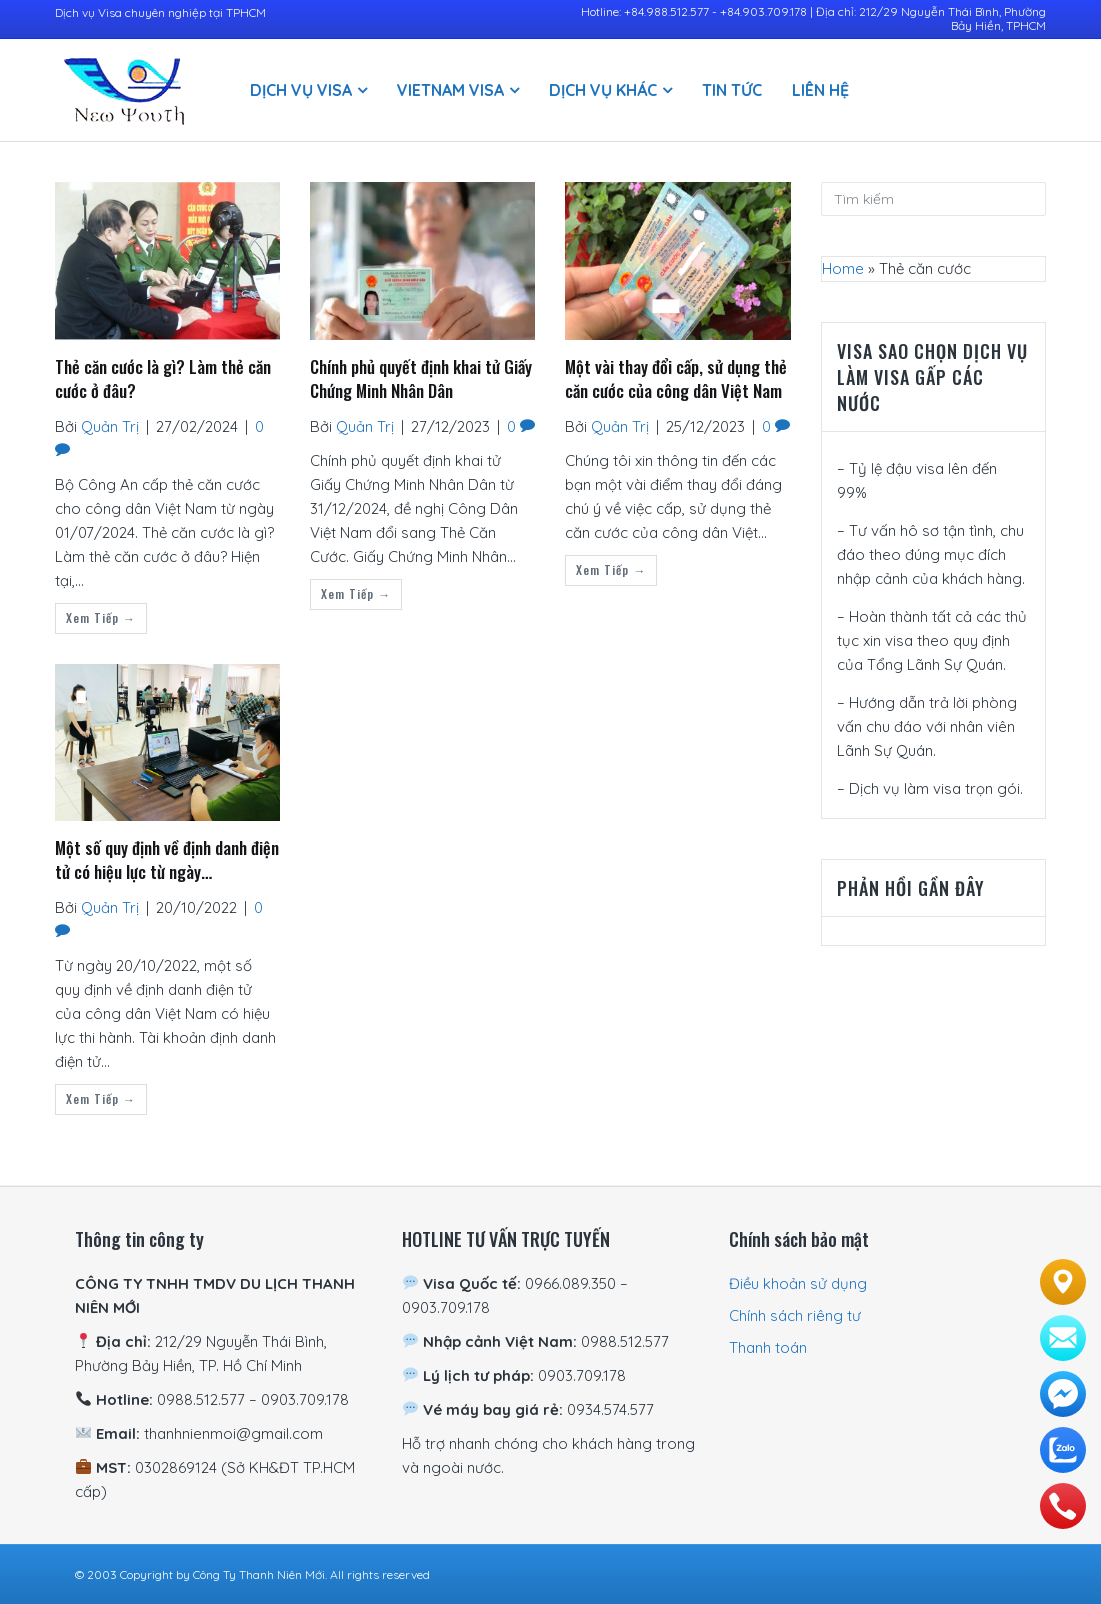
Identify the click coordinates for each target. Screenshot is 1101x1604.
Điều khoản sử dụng (798, 1283)
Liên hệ (820, 90)
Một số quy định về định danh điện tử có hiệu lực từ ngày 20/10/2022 (167, 861)
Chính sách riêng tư (795, 1315)
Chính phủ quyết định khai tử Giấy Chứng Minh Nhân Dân (421, 379)
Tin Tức (732, 90)
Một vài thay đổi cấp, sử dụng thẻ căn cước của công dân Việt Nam (676, 379)
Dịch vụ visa (301, 90)
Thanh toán (768, 1347)
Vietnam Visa (450, 90)
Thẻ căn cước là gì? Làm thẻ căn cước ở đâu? (163, 379)
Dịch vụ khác (603, 90)
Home (843, 268)
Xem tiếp (101, 617)
